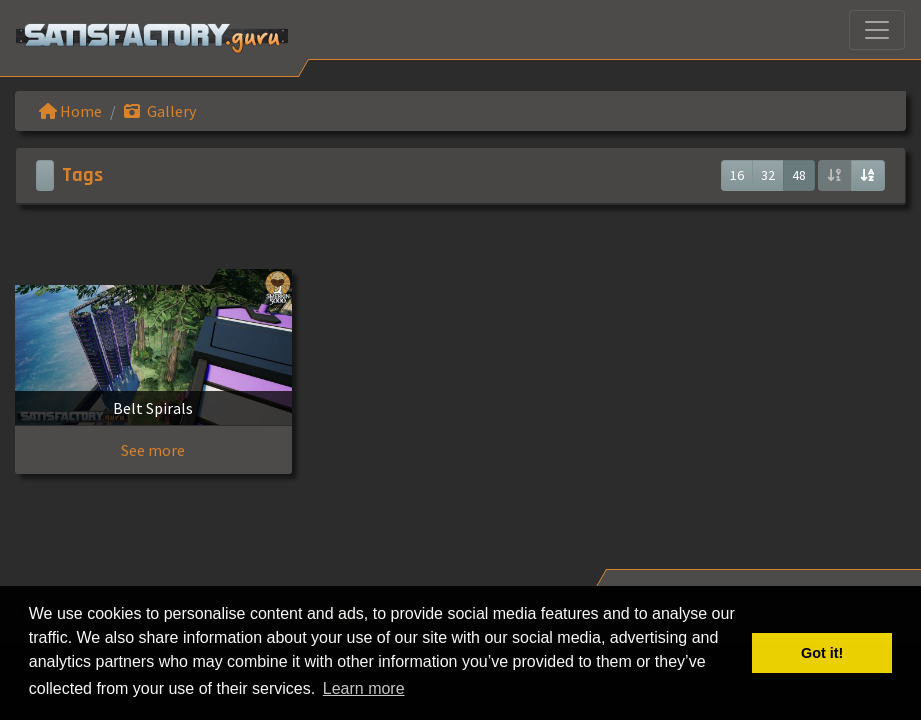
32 (768, 175)
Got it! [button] (822, 653)
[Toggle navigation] (877, 30)
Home (70, 111)
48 (799, 175)
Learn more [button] (364, 688)
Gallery (160, 111)
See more (153, 450)
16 (737, 175)
